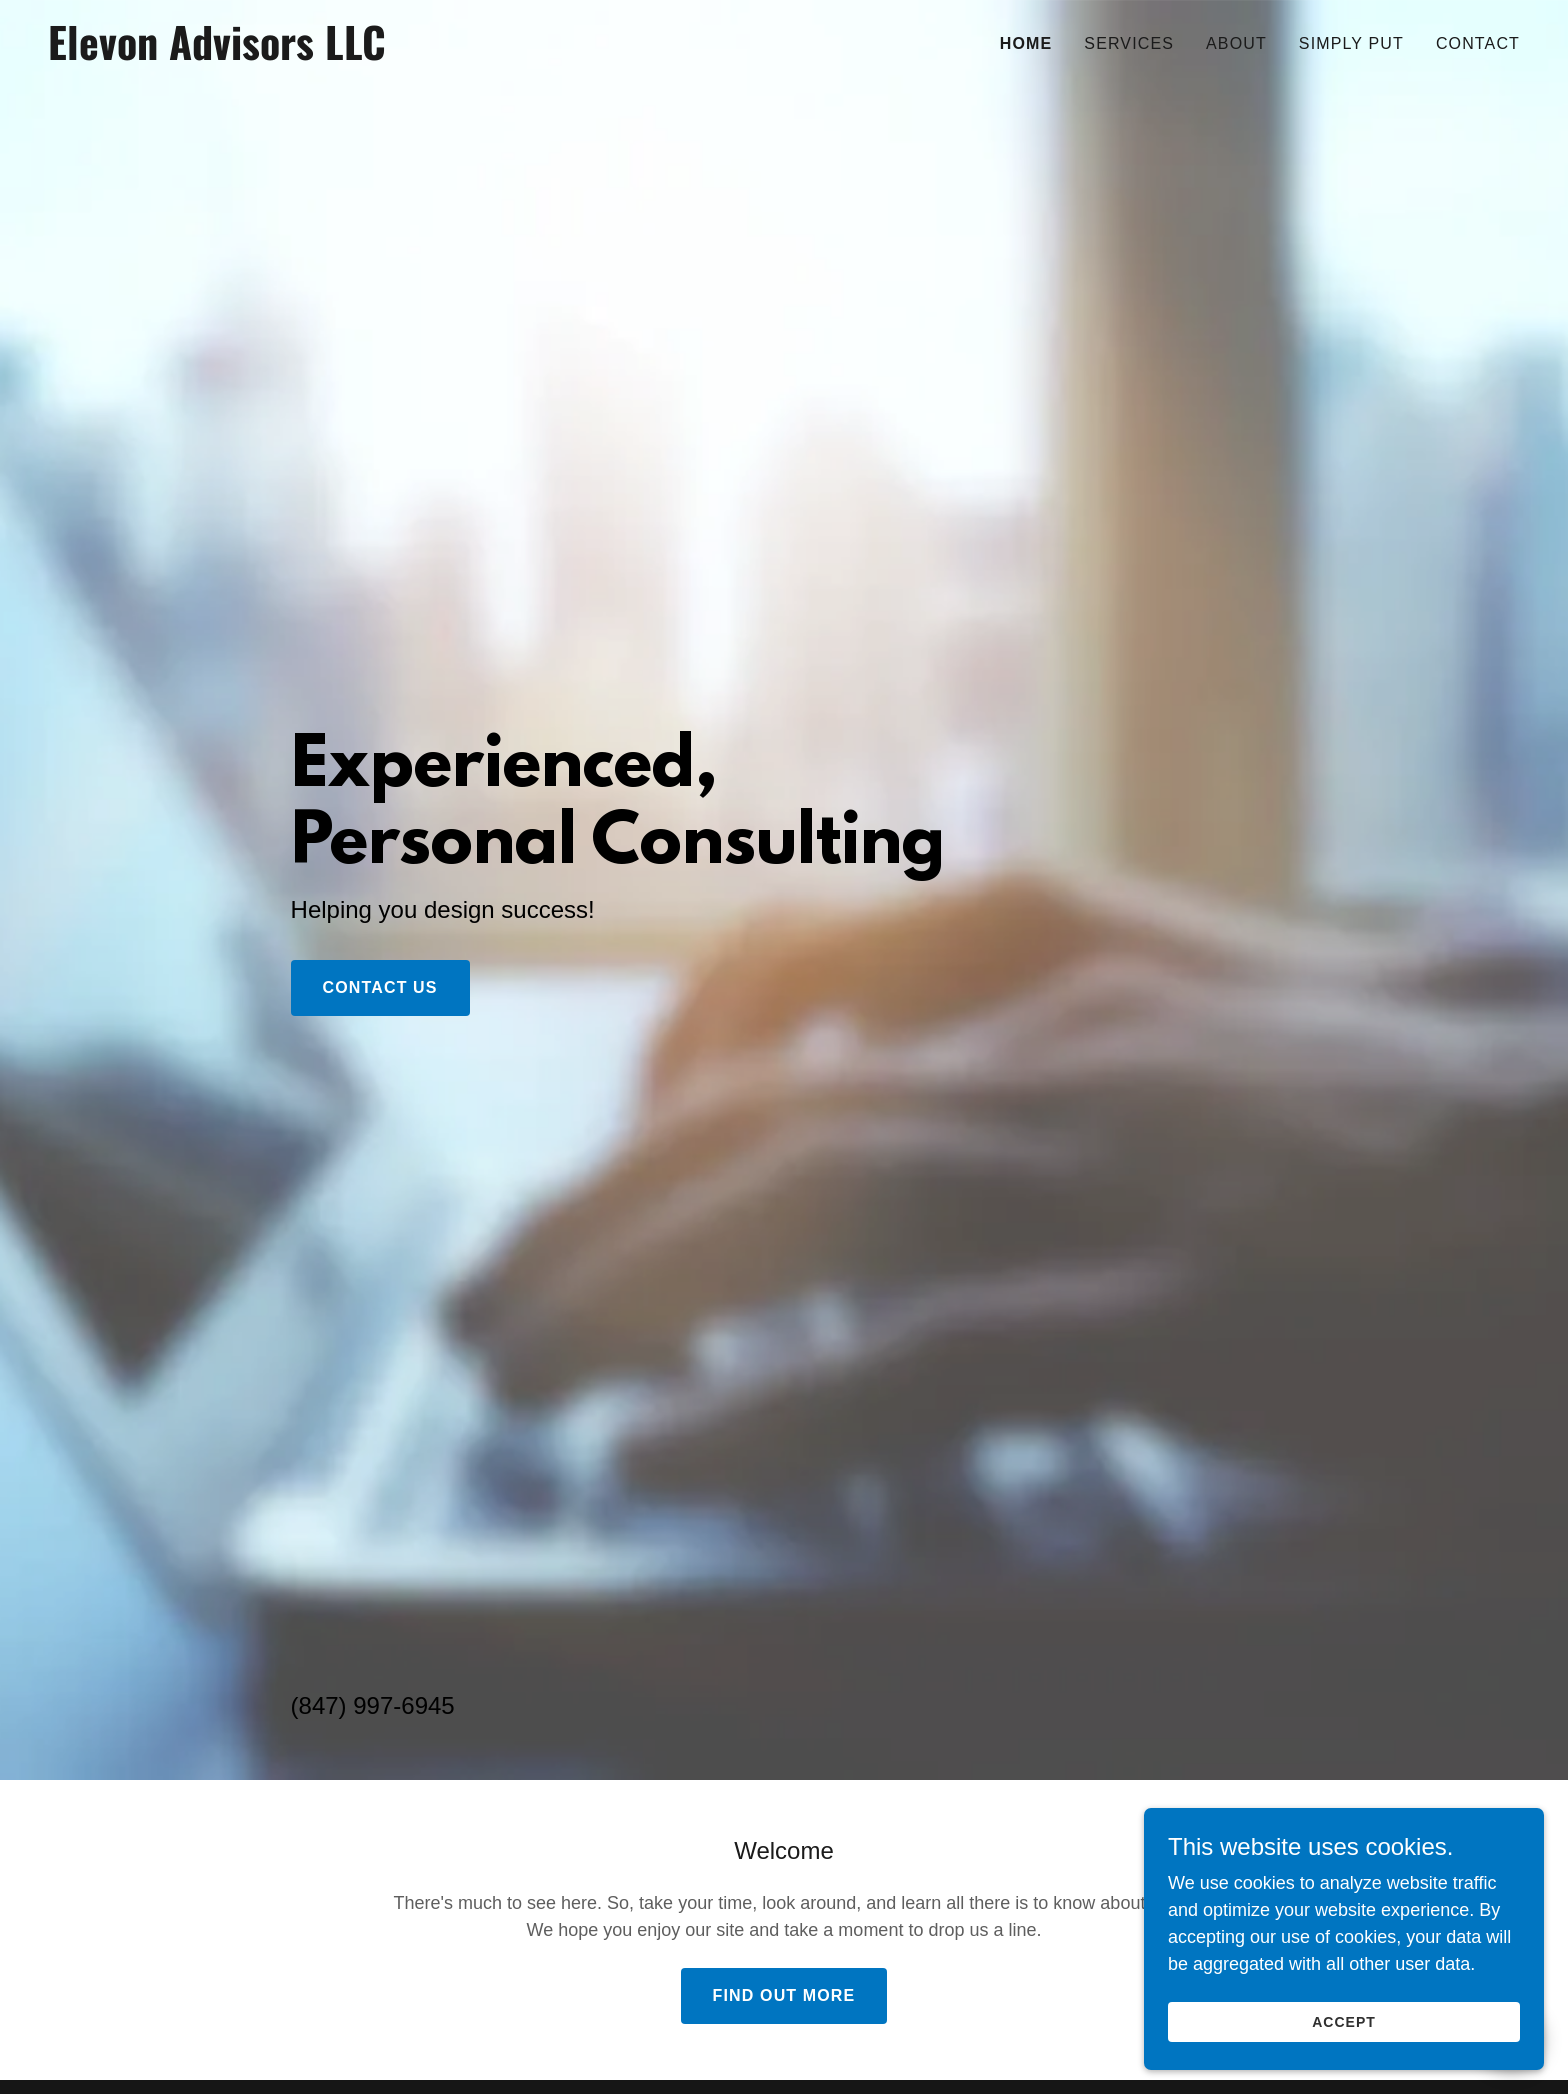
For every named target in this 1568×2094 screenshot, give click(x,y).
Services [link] (1129, 43)
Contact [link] (1478, 43)
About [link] (1236, 43)
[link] (305, 54)
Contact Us (380, 987)
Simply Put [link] (1351, 43)
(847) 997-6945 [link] (373, 1705)
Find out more (784, 1995)
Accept (1344, 2022)
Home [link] (1026, 43)
